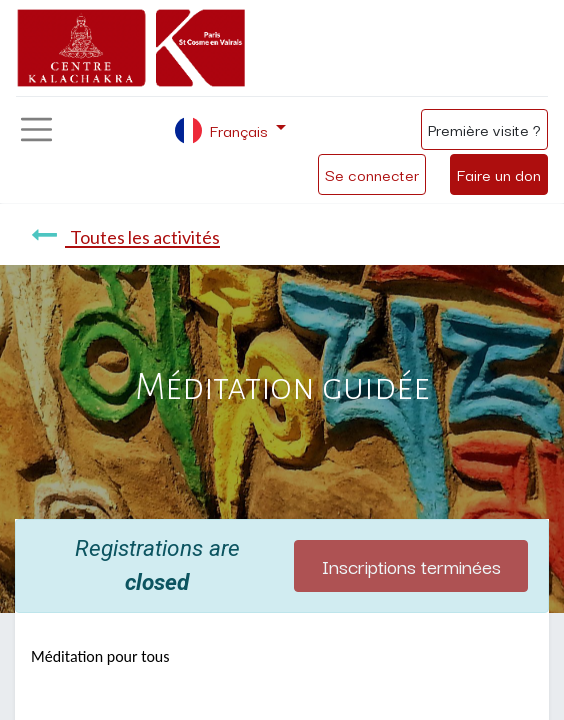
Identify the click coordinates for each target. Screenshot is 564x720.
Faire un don (499, 174)
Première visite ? (484, 129)
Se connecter (372, 174)
